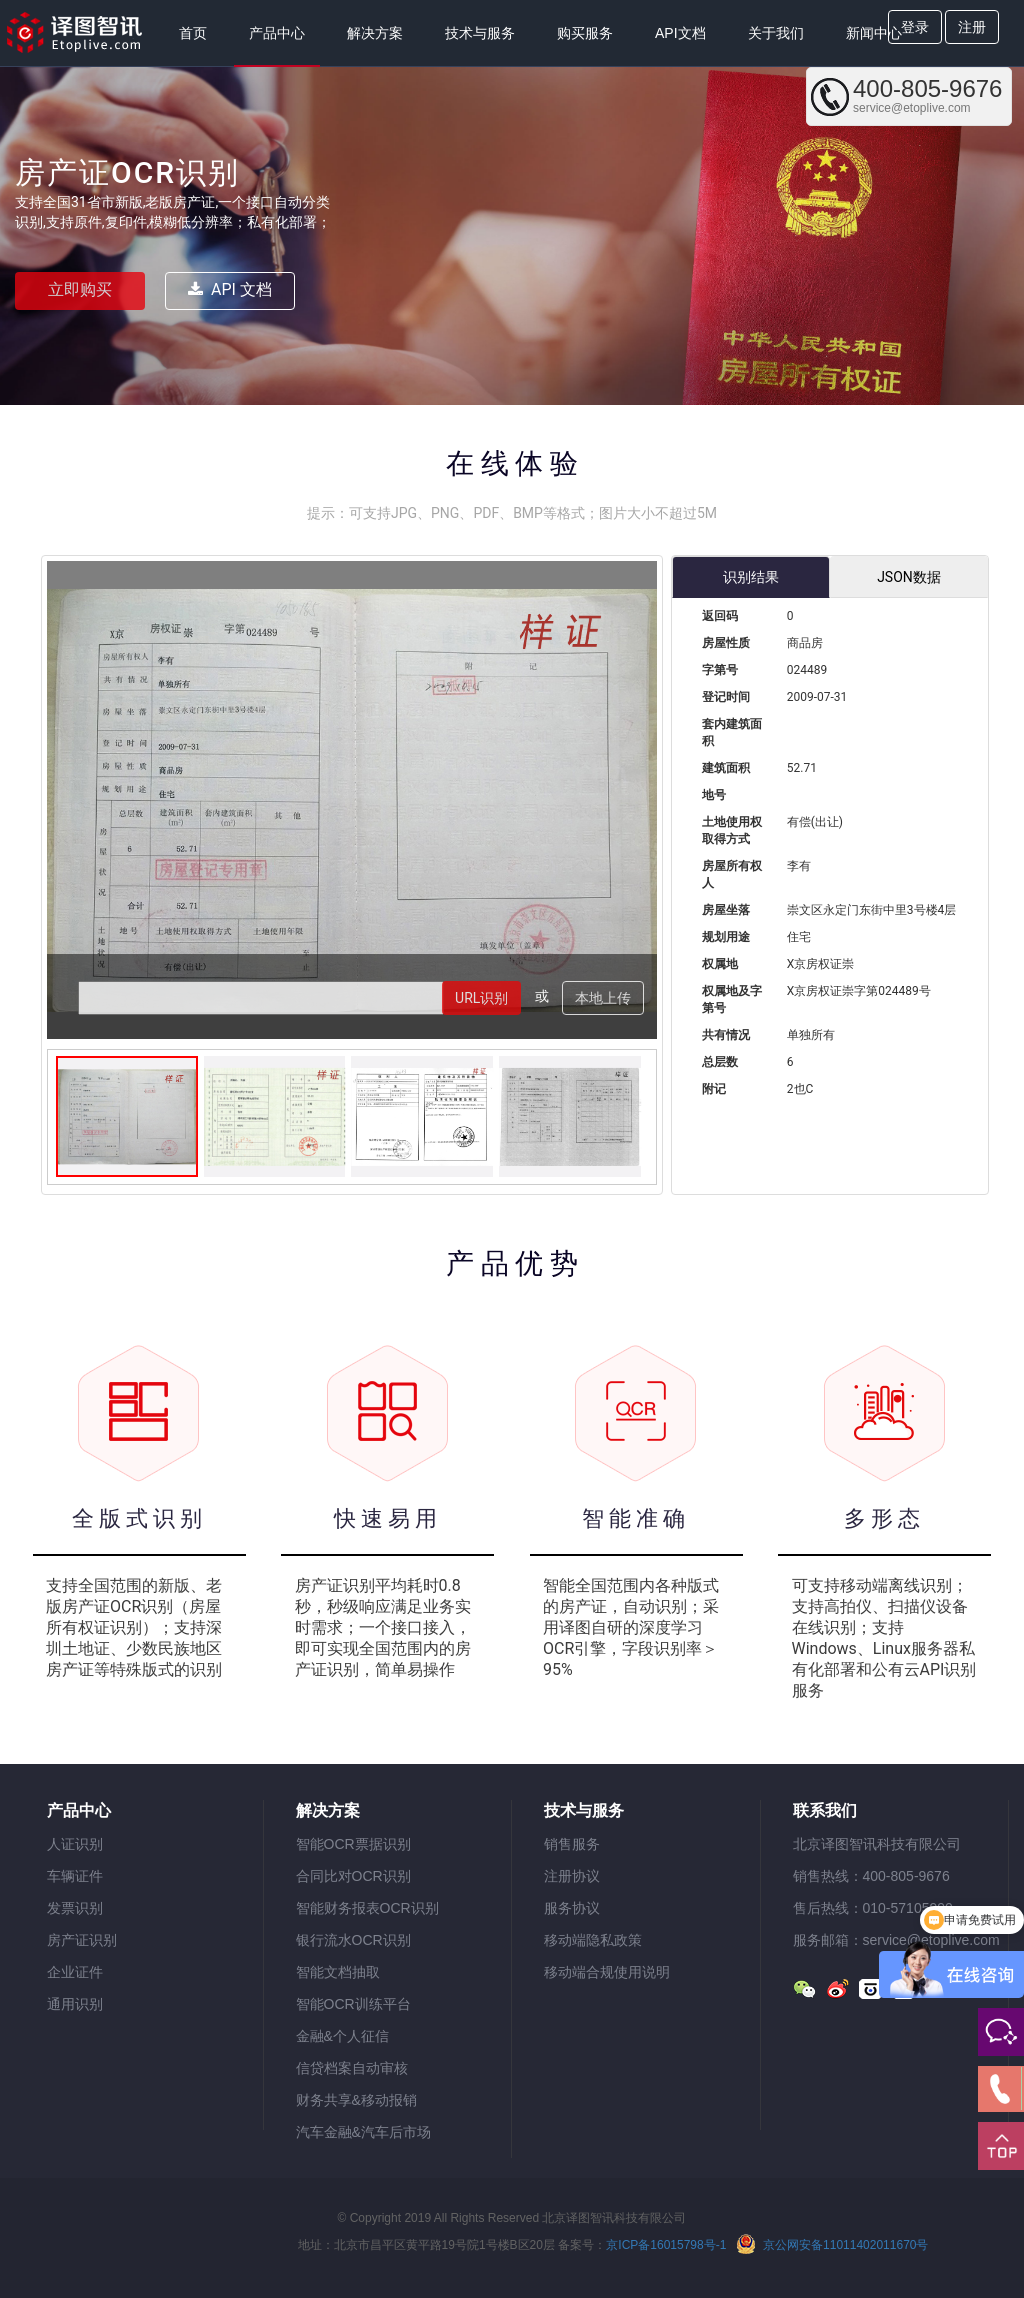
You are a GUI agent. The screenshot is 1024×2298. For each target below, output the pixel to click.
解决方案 (375, 33)
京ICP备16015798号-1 (666, 2245)
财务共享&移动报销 (356, 2100)
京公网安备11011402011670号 (832, 2244)
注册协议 (572, 1876)
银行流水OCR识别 (353, 1940)
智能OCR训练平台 (353, 2004)
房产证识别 (82, 1940)
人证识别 (75, 1844)
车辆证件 (75, 1876)
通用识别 (75, 2004)
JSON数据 (909, 577)
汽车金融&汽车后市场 (363, 2132)
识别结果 (751, 577)
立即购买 (80, 289)
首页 (193, 33)
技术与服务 (480, 33)
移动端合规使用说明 (607, 1972)
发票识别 (75, 1908)
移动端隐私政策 (593, 1940)
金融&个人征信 (342, 2036)
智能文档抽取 (338, 1972)
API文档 (680, 33)
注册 (972, 27)
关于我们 (776, 33)
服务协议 (572, 1908)
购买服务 (585, 33)
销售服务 (572, 1844)
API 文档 (230, 289)
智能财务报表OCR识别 (367, 1908)
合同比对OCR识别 (353, 1876)
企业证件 (75, 1972)
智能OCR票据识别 (353, 1844)
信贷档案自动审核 (352, 2068)
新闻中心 (874, 33)
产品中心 (277, 33)
